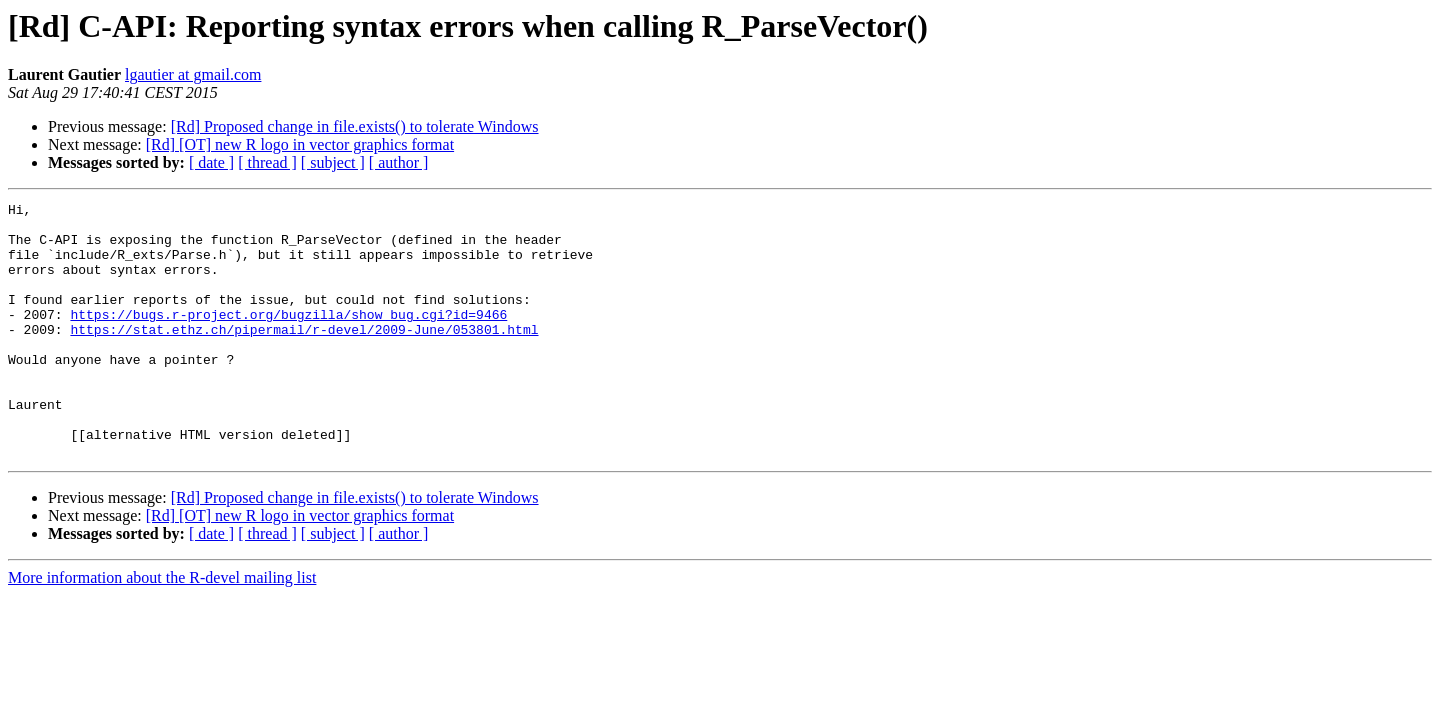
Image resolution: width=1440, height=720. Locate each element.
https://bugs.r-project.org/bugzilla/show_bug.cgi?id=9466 (288, 338)
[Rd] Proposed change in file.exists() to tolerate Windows (355, 126)
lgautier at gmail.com (193, 74)
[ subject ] (333, 162)
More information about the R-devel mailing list (162, 628)
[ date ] (211, 162)
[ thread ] (267, 162)
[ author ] (399, 162)
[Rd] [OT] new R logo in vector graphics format (300, 144)
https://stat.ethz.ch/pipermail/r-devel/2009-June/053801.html (304, 356)
